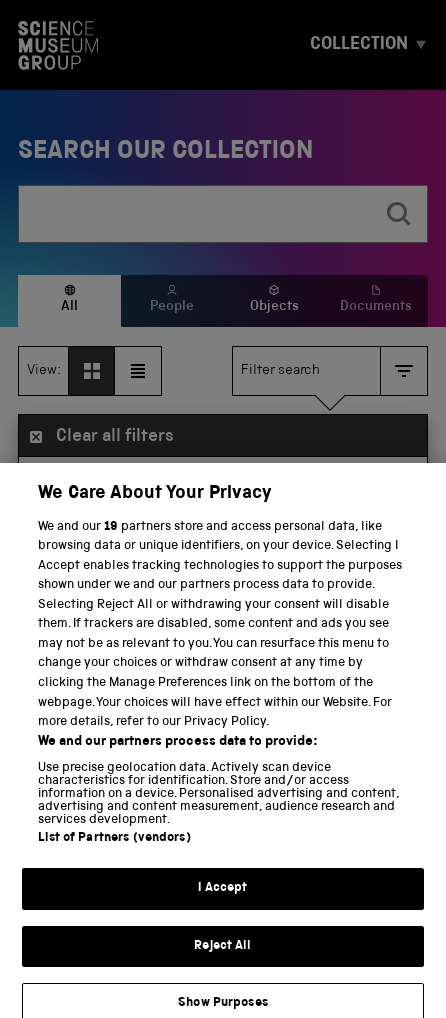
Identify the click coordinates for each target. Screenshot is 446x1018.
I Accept (222, 916)
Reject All (222, 973)
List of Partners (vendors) (114, 866)
